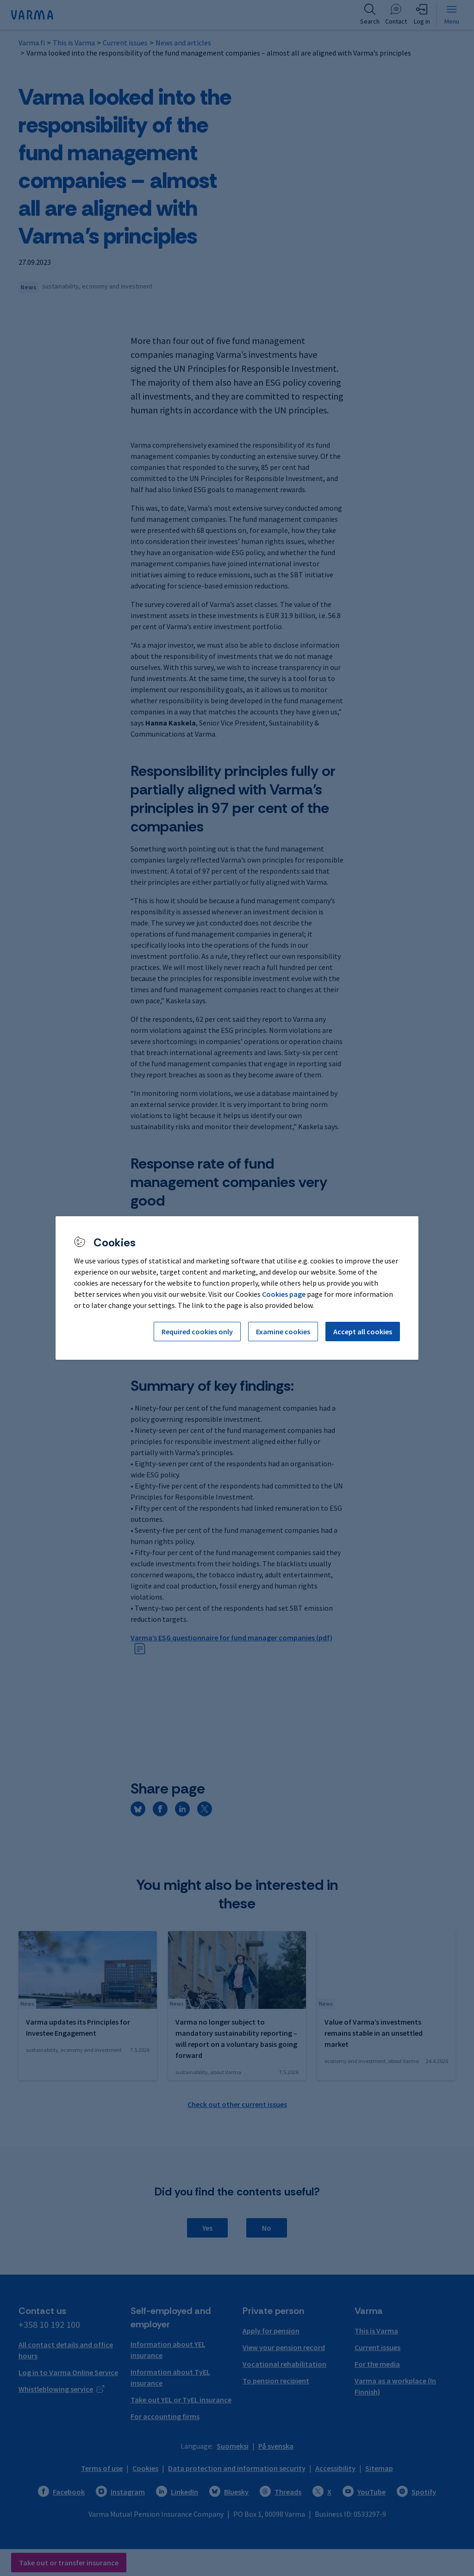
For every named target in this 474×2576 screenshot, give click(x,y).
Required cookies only (197, 1331)
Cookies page (284, 1294)
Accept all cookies (362, 1331)
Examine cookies (283, 1331)
